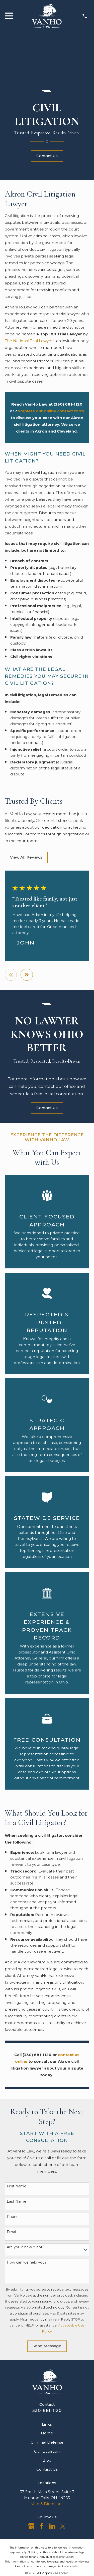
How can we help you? (27, 2262)
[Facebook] (42, 2526)
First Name (16, 2186)
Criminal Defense (47, 2442)
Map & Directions (47, 2503)
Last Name (16, 2201)
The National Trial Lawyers (29, 340)
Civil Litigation (47, 2451)
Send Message (47, 2345)
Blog (46, 2460)
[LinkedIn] (52, 2526)
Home (47, 2433)
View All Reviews (26, 857)
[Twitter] (63, 2526)
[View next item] (27, 975)
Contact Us (47, 155)
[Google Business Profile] (31, 2526)
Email (12, 2232)
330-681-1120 (46, 2410)
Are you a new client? (25, 2247)
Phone (13, 2217)
